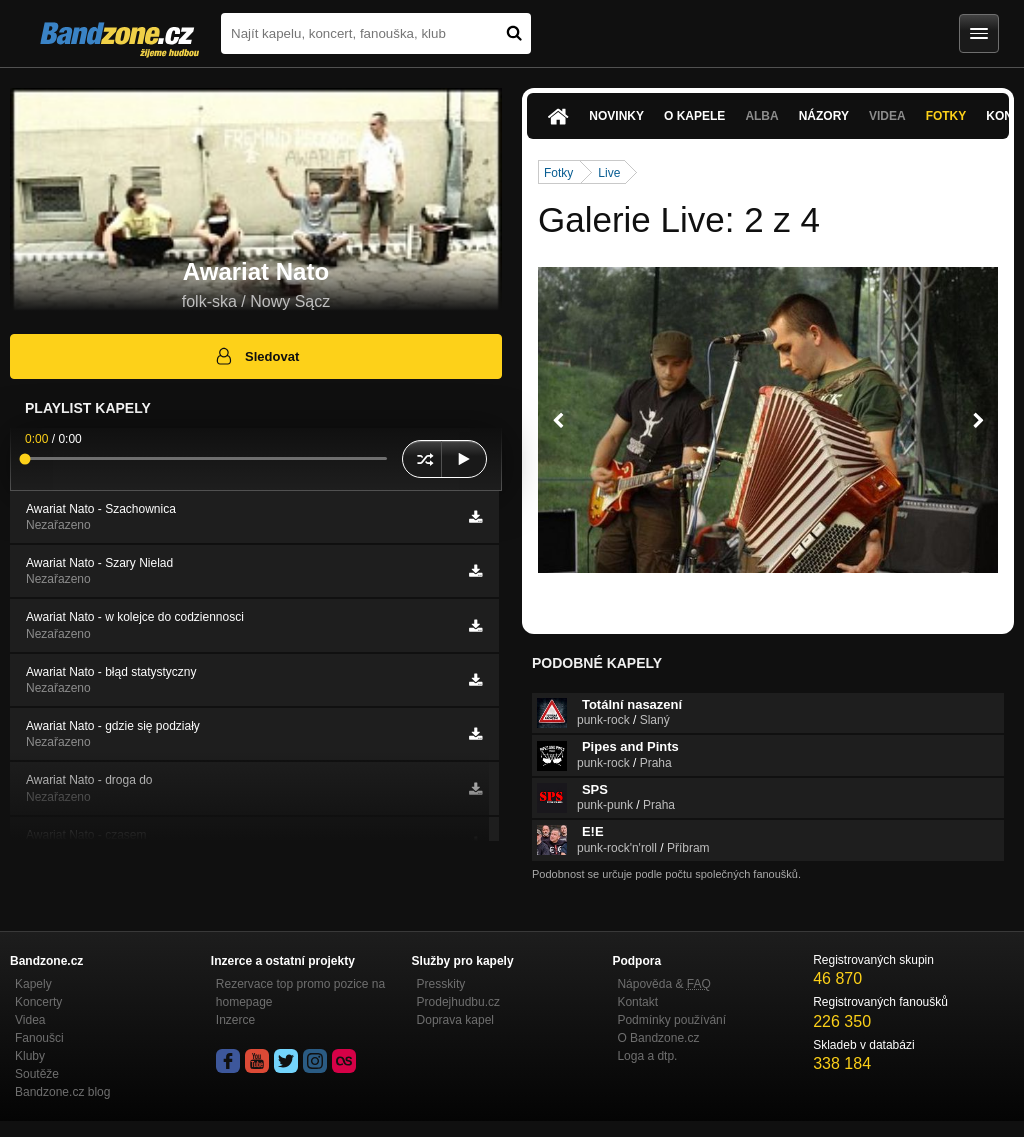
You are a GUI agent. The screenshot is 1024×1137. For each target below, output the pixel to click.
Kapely (33, 984)
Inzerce (235, 1020)
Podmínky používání (671, 1020)
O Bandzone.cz (658, 1038)
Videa (887, 116)
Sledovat (256, 356)
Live (609, 173)
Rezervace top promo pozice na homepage (300, 993)
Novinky (616, 116)
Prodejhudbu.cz (458, 1002)
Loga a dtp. (647, 1056)
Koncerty (38, 1002)
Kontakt (637, 1002)
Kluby (30, 1056)
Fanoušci (39, 1038)
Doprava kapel (455, 1020)
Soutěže (37, 1074)
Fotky (946, 116)
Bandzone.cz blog (62, 1092)
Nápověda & (663, 984)
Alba (761, 116)
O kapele (694, 116)
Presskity (441, 984)
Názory (824, 116)
